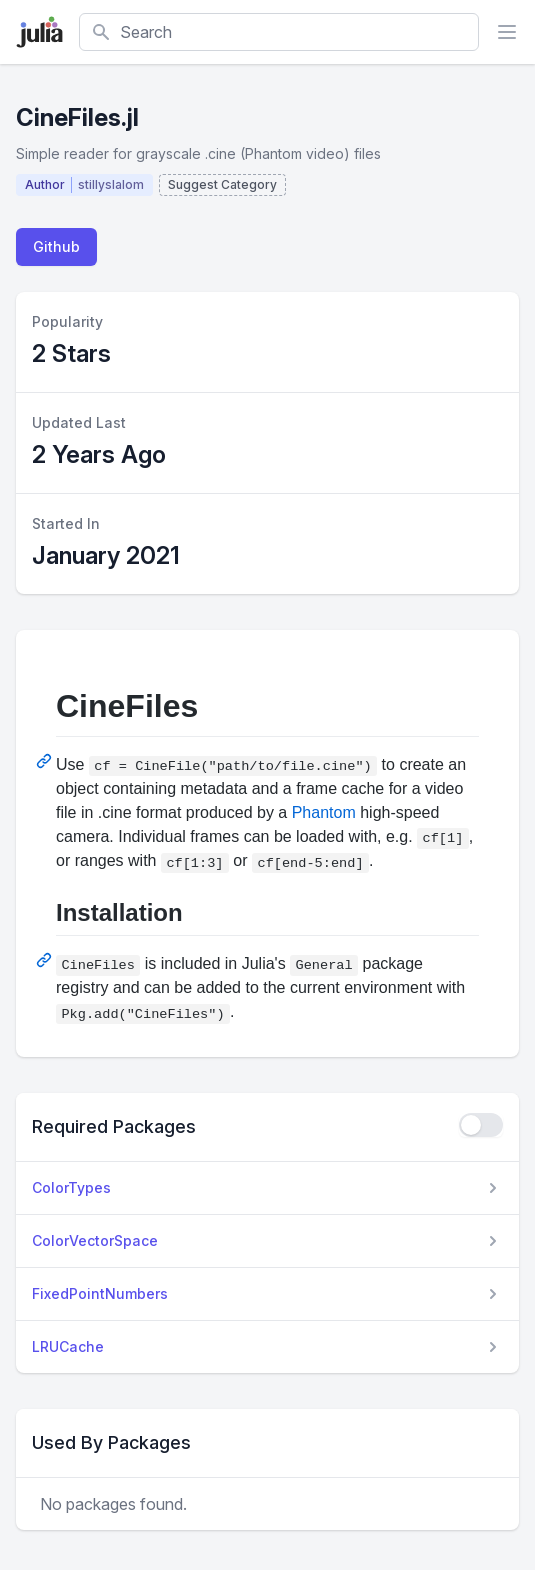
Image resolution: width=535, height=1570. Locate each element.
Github (56, 246)
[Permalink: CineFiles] (46, 761)
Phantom (324, 812)
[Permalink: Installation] (46, 960)
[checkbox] (481, 1125)
